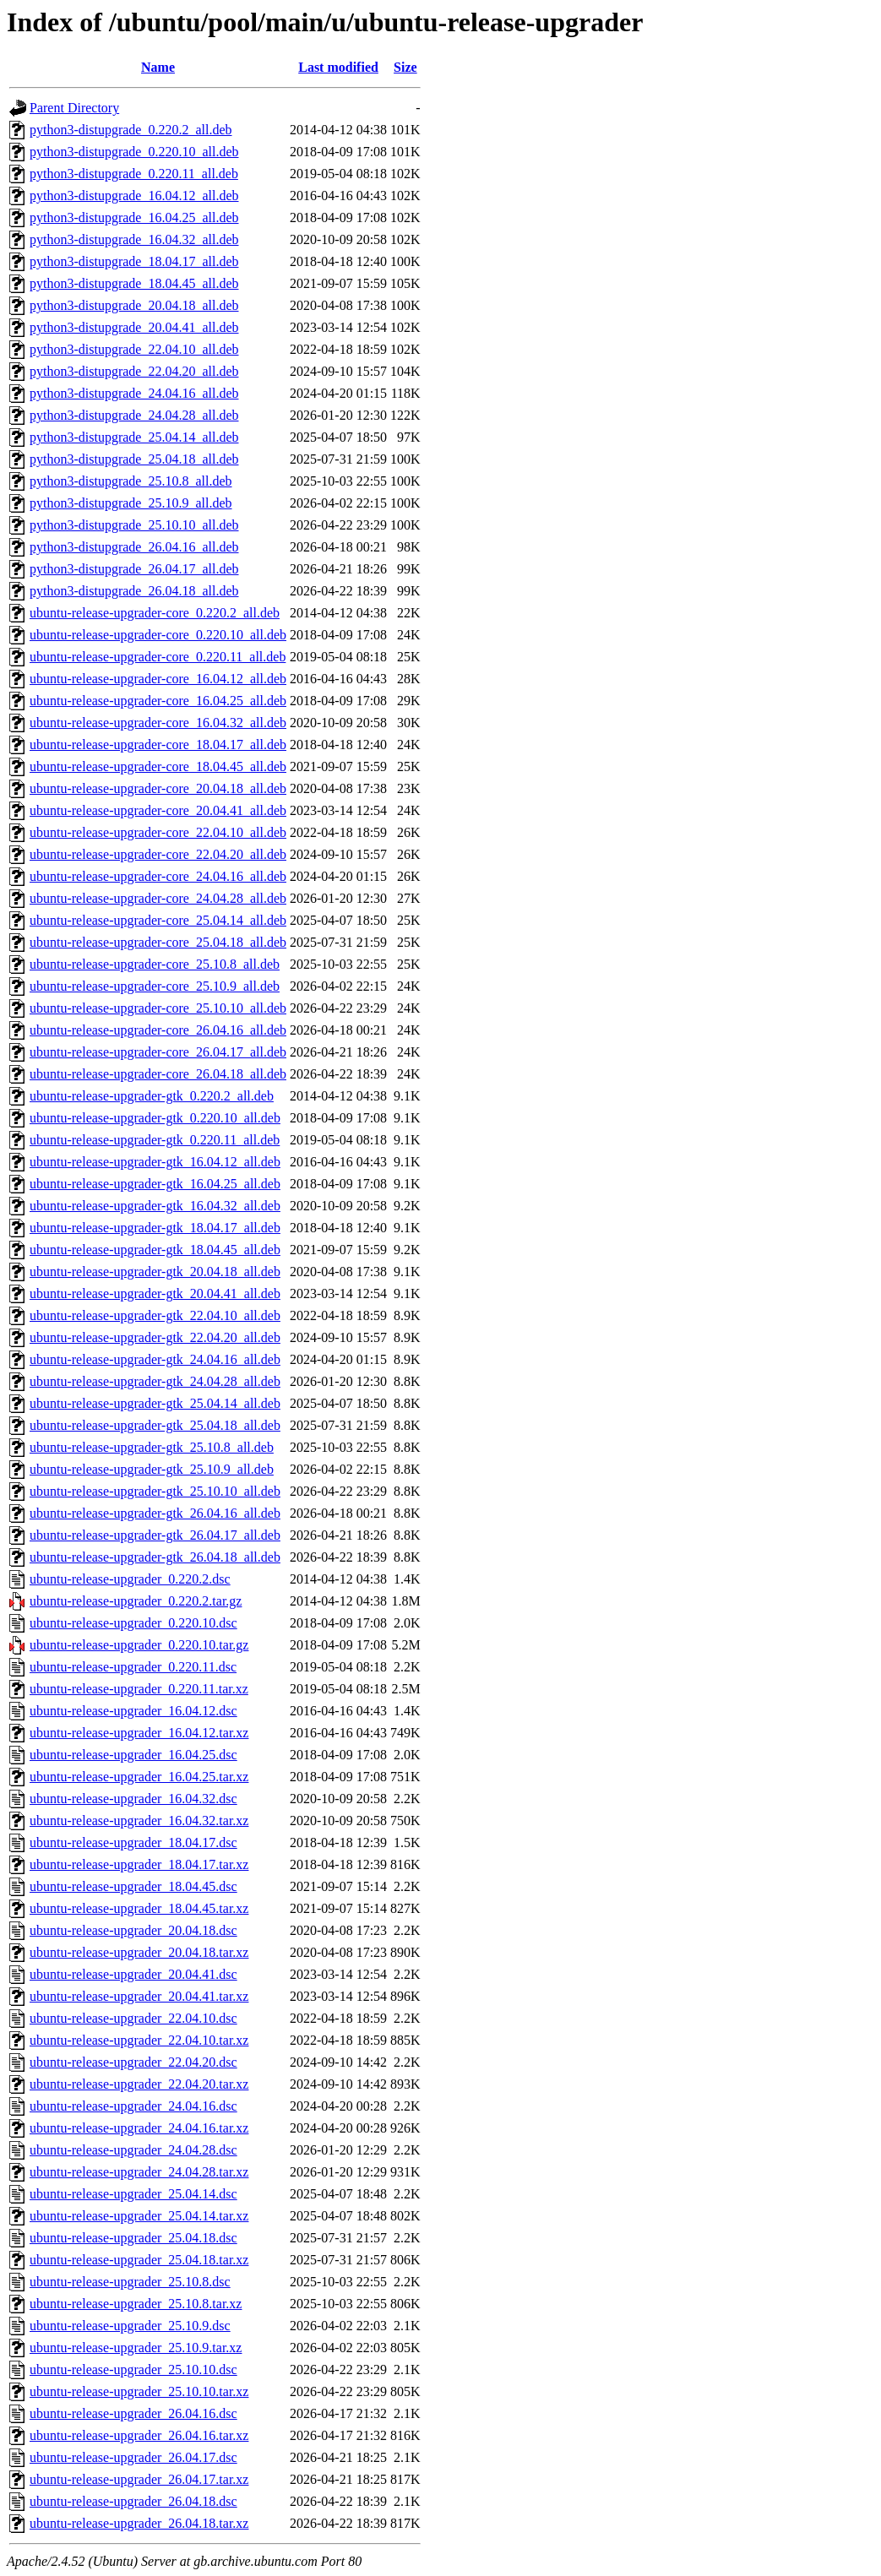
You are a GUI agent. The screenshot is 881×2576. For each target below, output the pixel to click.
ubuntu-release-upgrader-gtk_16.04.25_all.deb (155, 1184)
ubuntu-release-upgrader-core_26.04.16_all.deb (158, 1030)
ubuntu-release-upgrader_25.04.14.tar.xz (139, 2216)
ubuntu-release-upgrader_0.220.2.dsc (130, 1579)
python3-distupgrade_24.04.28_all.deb (134, 415)
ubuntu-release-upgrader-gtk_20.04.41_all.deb (155, 1293)
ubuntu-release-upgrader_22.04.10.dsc (133, 2018)
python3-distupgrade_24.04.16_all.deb (134, 393)
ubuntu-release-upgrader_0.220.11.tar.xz (139, 1689)
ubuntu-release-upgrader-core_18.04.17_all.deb (158, 744)
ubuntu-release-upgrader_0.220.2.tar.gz (136, 1601)
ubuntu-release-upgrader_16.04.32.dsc (133, 1798)
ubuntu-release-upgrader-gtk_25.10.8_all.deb (152, 1447)
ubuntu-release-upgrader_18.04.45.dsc (133, 1886)
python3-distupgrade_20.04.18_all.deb (134, 305)
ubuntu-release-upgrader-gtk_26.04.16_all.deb (155, 1513)
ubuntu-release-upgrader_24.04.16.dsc (133, 2106)
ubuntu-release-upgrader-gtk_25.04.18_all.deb (155, 1425)
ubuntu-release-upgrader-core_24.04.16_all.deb (158, 876)
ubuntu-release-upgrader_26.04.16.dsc (133, 2413)
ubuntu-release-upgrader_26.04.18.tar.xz (139, 2523)
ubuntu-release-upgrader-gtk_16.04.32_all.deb (155, 1205)
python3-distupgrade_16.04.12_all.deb (134, 195)
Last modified (338, 67)
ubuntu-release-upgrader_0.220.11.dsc (133, 1667)
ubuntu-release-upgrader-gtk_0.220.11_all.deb (155, 1140)
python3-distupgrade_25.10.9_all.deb (131, 503)
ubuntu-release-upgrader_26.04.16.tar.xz (139, 2435)
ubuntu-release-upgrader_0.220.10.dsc (133, 1623)
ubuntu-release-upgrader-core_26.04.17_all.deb (158, 1052)
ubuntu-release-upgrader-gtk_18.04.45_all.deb (155, 1249)
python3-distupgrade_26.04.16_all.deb (134, 547)
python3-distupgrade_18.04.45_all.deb (134, 283)
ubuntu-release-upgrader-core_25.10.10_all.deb (158, 1008)
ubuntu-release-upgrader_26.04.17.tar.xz (139, 2479)
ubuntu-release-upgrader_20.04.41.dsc (133, 1974)
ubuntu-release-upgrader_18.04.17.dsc (133, 1842)
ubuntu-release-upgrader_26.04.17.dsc (133, 2457)
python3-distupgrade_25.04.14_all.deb (134, 437)
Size (405, 67)
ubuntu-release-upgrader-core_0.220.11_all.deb (158, 656)
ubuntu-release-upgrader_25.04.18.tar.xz (139, 2260)
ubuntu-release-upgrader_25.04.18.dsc (133, 2238)
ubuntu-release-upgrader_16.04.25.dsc (133, 1754)
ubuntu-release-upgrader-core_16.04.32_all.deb (158, 722)
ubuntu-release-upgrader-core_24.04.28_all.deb (158, 898)
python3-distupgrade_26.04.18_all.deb (134, 591)
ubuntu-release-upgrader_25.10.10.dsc (133, 2369)
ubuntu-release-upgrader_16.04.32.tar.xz (139, 1820)
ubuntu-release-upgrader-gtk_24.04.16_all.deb (155, 1359)
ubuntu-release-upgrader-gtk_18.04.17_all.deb (155, 1227)
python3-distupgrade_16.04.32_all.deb (134, 239)
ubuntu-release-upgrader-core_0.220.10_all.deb (158, 635)
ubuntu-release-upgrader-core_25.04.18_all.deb (158, 942)
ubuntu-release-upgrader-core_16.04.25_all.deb (158, 700)
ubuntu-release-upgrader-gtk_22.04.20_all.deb (155, 1337)
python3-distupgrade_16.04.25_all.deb (134, 217)
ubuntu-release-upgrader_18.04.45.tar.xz (139, 1908)
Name (158, 67)
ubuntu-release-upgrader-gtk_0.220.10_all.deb (155, 1118)
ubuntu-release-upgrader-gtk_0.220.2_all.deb (152, 1096)
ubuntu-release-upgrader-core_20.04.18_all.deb (158, 788)
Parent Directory (74, 108)
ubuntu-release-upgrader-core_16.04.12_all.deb (158, 678)
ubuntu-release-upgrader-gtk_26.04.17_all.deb (155, 1535)
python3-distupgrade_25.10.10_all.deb (134, 525)
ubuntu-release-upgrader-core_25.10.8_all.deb (155, 964)
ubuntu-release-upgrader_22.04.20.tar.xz (139, 2084)
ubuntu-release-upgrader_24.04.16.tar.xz (139, 2128)
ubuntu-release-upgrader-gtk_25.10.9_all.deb (152, 1469)
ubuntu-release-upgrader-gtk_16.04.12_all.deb (155, 1162)
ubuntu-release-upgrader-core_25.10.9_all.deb (155, 986)
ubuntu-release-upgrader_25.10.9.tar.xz (136, 2347)
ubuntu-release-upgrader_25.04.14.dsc (133, 2194)
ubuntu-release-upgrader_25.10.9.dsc (130, 2325)
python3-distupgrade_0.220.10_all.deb (134, 151)
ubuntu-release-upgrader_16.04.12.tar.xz (139, 1732)
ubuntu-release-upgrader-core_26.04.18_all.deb (158, 1074)
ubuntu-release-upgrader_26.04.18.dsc (133, 2501)
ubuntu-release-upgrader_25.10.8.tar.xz (136, 2303)
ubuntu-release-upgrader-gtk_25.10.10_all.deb (155, 1491)
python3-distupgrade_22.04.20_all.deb (134, 371)
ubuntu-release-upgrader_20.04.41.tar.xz (139, 1996)
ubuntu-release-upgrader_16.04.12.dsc (133, 1711)
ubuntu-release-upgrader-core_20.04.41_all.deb (158, 810)
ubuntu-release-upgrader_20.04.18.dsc (133, 1930)
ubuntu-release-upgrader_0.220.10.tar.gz (139, 1645)
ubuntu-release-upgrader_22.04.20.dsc (133, 2062)
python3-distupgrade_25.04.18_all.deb (134, 459)
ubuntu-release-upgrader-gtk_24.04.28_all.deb (155, 1381)
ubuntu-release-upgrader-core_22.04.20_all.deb (158, 854)
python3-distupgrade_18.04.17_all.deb (134, 261)
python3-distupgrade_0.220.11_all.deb (134, 173)
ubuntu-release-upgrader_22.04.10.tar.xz (139, 2040)
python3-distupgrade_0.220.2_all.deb (131, 129)
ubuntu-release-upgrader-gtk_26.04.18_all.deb (155, 1557)
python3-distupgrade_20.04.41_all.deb (134, 327)
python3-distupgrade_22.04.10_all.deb (134, 349)
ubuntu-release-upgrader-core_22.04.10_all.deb (158, 832)
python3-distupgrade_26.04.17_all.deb (134, 569)
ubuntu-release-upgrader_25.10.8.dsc (130, 2281)
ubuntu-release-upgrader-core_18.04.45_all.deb (158, 766)
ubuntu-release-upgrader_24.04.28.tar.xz (139, 2172)
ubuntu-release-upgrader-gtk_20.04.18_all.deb (155, 1271)
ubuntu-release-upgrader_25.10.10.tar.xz (139, 2391)
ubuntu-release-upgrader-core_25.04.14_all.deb (158, 920)
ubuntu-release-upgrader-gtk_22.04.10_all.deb (155, 1315)
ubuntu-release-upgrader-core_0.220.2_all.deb (155, 613)
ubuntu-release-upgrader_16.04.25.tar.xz (139, 1776)
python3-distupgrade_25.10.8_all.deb (131, 481)
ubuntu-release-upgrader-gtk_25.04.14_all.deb (155, 1403)
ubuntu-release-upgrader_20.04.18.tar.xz (139, 1952)
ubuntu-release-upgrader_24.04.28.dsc (133, 2150)
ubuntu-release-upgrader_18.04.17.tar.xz (139, 1864)
